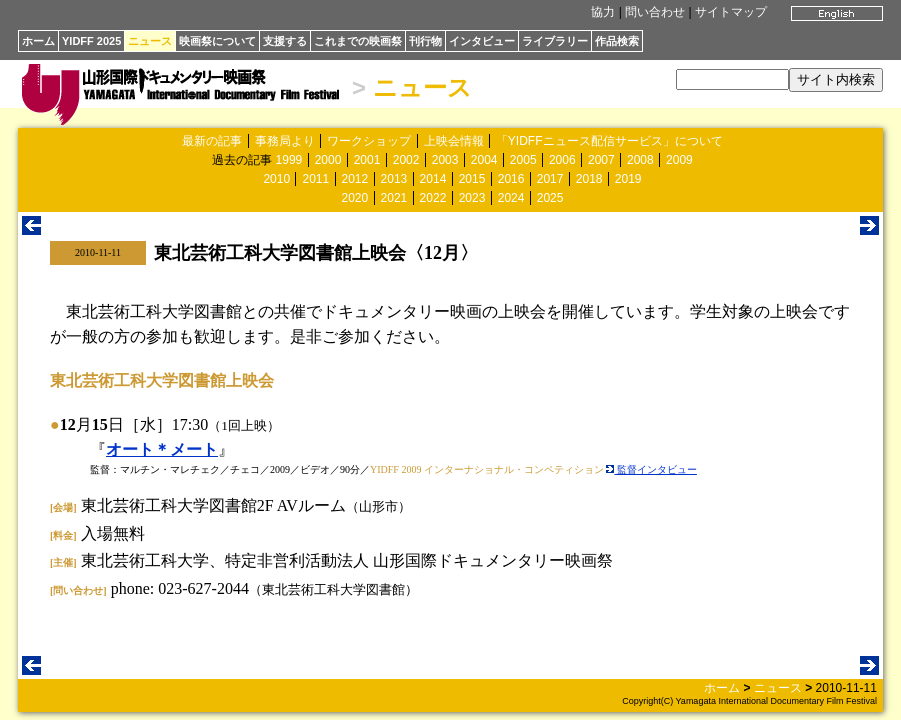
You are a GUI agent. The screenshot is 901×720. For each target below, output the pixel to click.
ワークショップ (369, 141)
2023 (472, 198)
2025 (550, 198)
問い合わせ (655, 12)
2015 (472, 179)
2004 (484, 160)
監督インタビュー (651, 469)
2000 (328, 160)
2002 (406, 160)
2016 (511, 179)
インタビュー (482, 41)
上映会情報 (454, 141)
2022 (433, 198)
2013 (394, 179)
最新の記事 (212, 141)
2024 (511, 198)
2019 (628, 179)
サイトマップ (731, 12)
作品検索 (617, 41)
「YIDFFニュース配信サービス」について (609, 141)
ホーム (38, 41)
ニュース (150, 41)
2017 (550, 179)
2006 (562, 160)
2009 (679, 160)
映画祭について (217, 41)
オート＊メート (162, 449)
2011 (315, 179)
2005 (523, 160)
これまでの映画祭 (358, 41)
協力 (603, 12)
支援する (285, 41)
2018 (589, 179)
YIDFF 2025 (91, 41)
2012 (355, 179)
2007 (601, 160)
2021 (394, 198)
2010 (276, 179)
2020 (355, 198)
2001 (367, 160)
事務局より (285, 141)
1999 (289, 160)
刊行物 (425, 41)
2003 (445, 160)
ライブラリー (555, 41)
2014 (433, 179)
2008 (640, 160)
